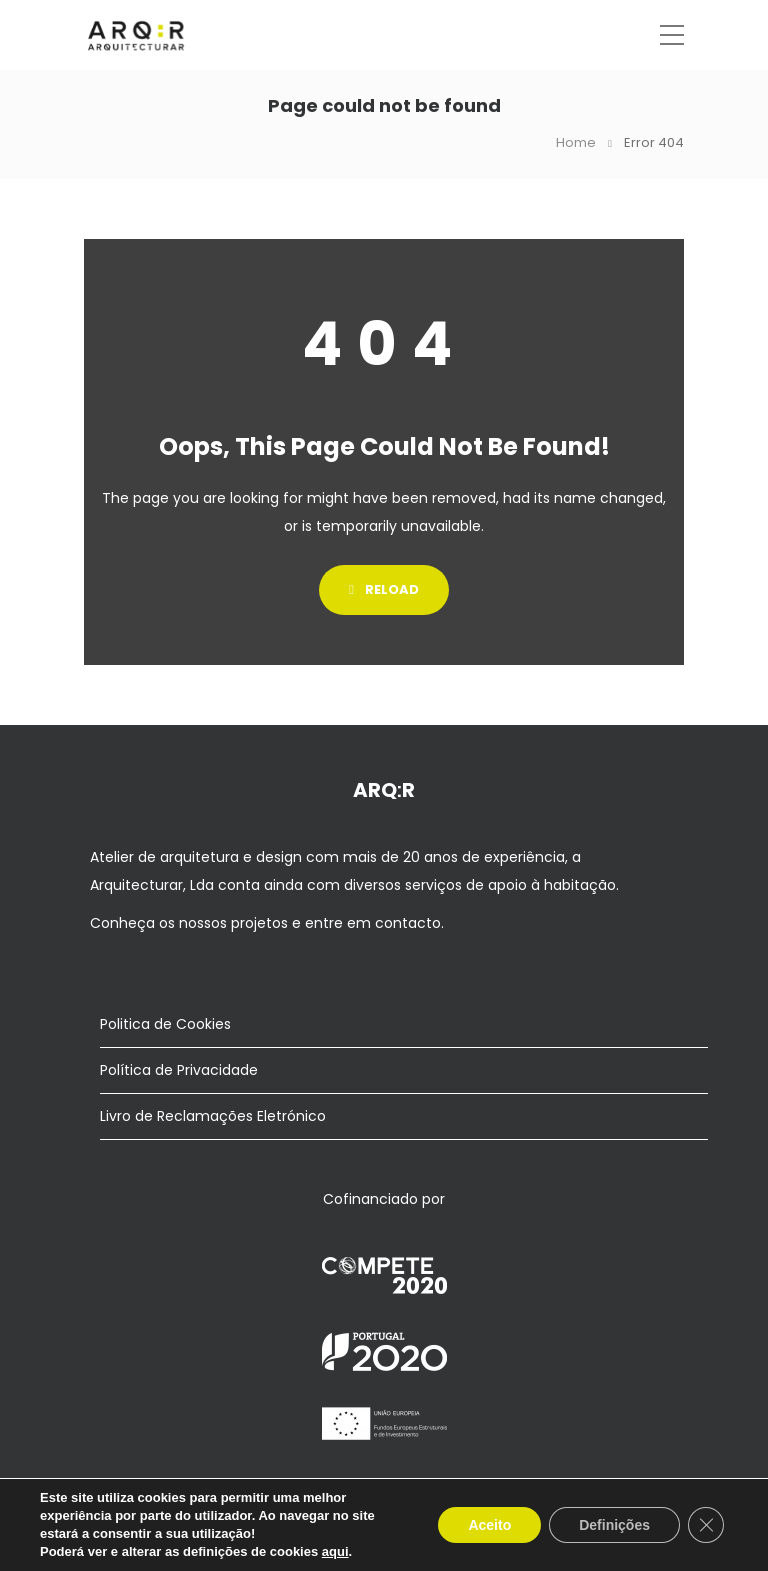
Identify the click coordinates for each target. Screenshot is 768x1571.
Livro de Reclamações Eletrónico (213, 1116)
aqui (335, 1551)
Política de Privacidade (179, 1070)
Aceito (489, 1525)
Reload (384, 589)
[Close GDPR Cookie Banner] (706, 1525)
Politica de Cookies (165, 1024)
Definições (614, 1525)
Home (576, 142)
